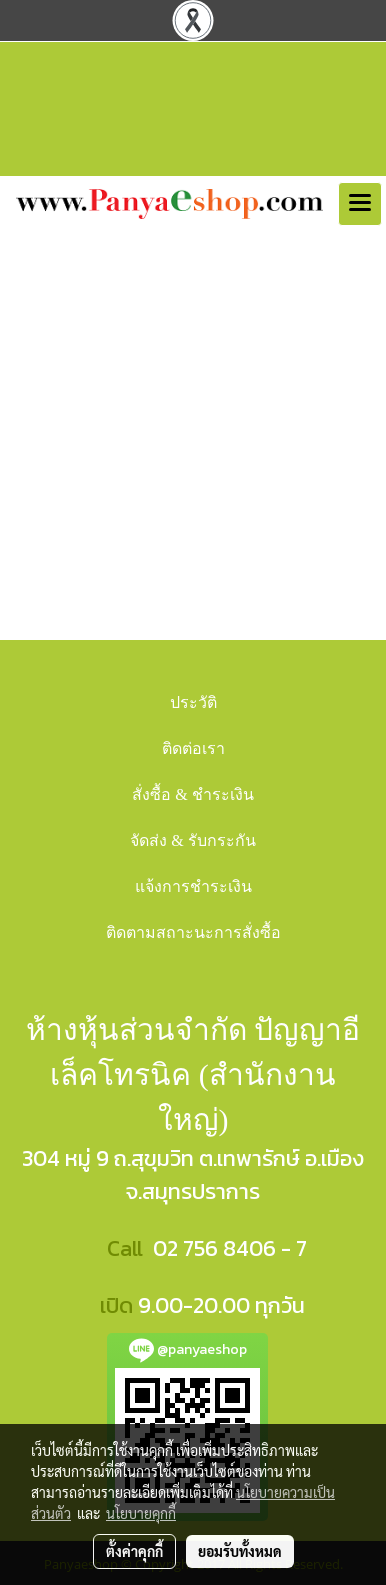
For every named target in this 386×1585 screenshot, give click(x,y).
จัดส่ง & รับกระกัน (192, 840)
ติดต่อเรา (193, 748)
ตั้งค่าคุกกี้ (134, 1551)
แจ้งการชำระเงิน (193, 886)
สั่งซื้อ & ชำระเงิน (192, 794)
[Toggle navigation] (360, 204)
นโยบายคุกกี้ (141, 1513)
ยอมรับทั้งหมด (240, 1551)
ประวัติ (193, 702)
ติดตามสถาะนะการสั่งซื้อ (193, 932)
